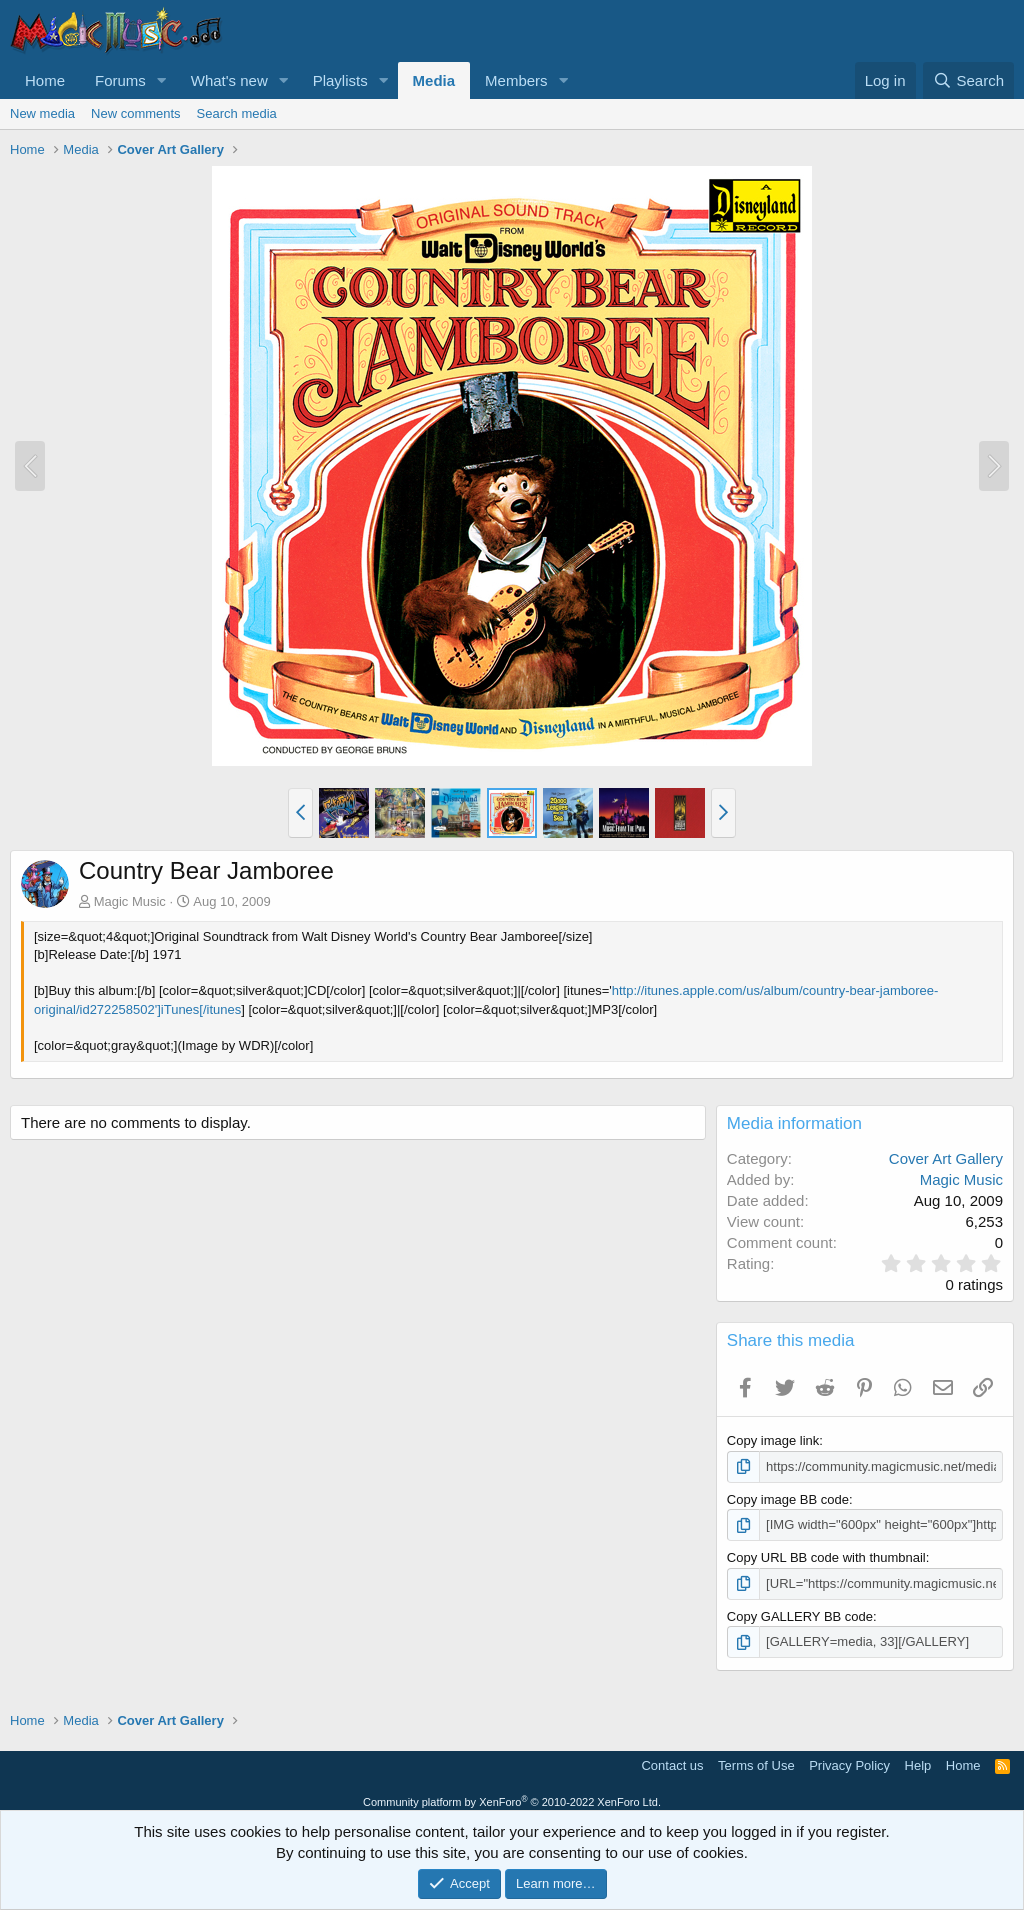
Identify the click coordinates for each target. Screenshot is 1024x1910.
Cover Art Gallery (946, 1158)
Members (516, 80)
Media (434, 80)
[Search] (968, 80)
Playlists (340, 80)
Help (918, 1764)
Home (45, 80)
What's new (229, 80)
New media (42, 113)
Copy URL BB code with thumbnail (826, 1557)
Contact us (672, 1764)
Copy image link (773, 1440)
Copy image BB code (788, 1499)
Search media (237, 113)
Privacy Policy (849, 1764)
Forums (120, 80)
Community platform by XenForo (512, 1802)
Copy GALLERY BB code (800, 1616)
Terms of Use (756, 1764)
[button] (162, 80)
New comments (136, 113)
